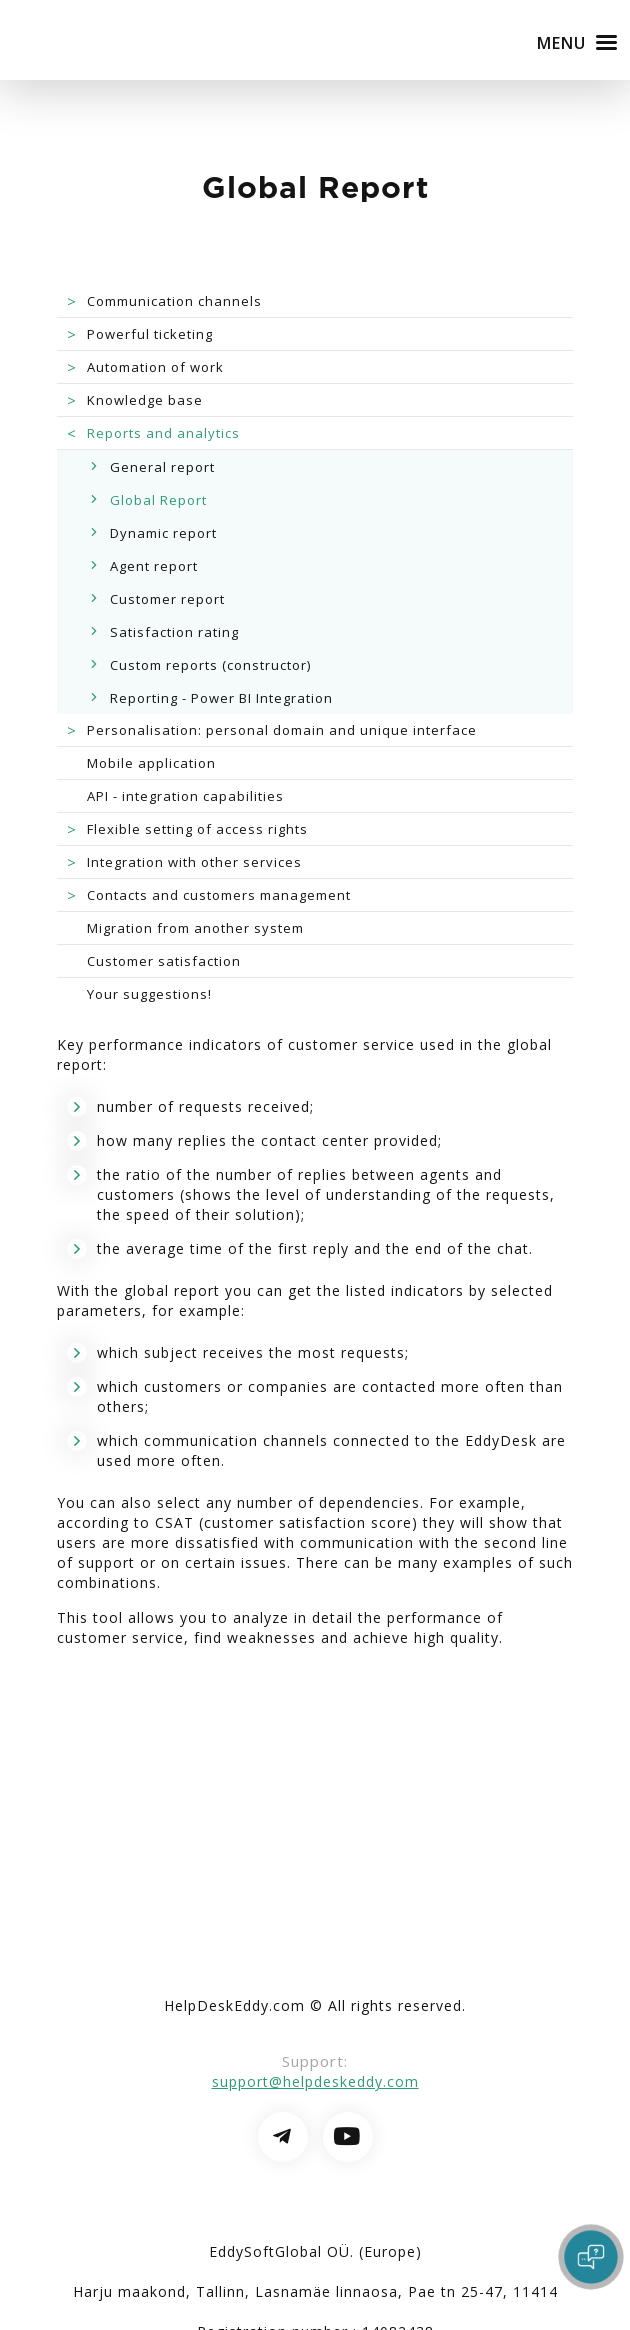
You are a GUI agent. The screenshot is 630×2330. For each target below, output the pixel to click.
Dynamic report (163, 533)
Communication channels (162, 301)
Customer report (167, 599)
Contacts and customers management (206, 895)
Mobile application (151, 763)
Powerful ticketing (137, 334)
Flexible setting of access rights (185, 829)
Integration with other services (182, 862)
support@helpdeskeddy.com (315, 2081)
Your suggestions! (149, 994)
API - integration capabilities (185, 796)
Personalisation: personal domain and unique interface (269, 730)
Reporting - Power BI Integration (221, 698)
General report (162, 467)
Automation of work (143, 367)
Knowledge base (132, 400)
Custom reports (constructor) (210, 665)
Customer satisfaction (164, 961)
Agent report (154, 566)
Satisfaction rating (174, 632)
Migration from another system (195, 928)
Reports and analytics (151, 433)
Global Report (158, 500)
